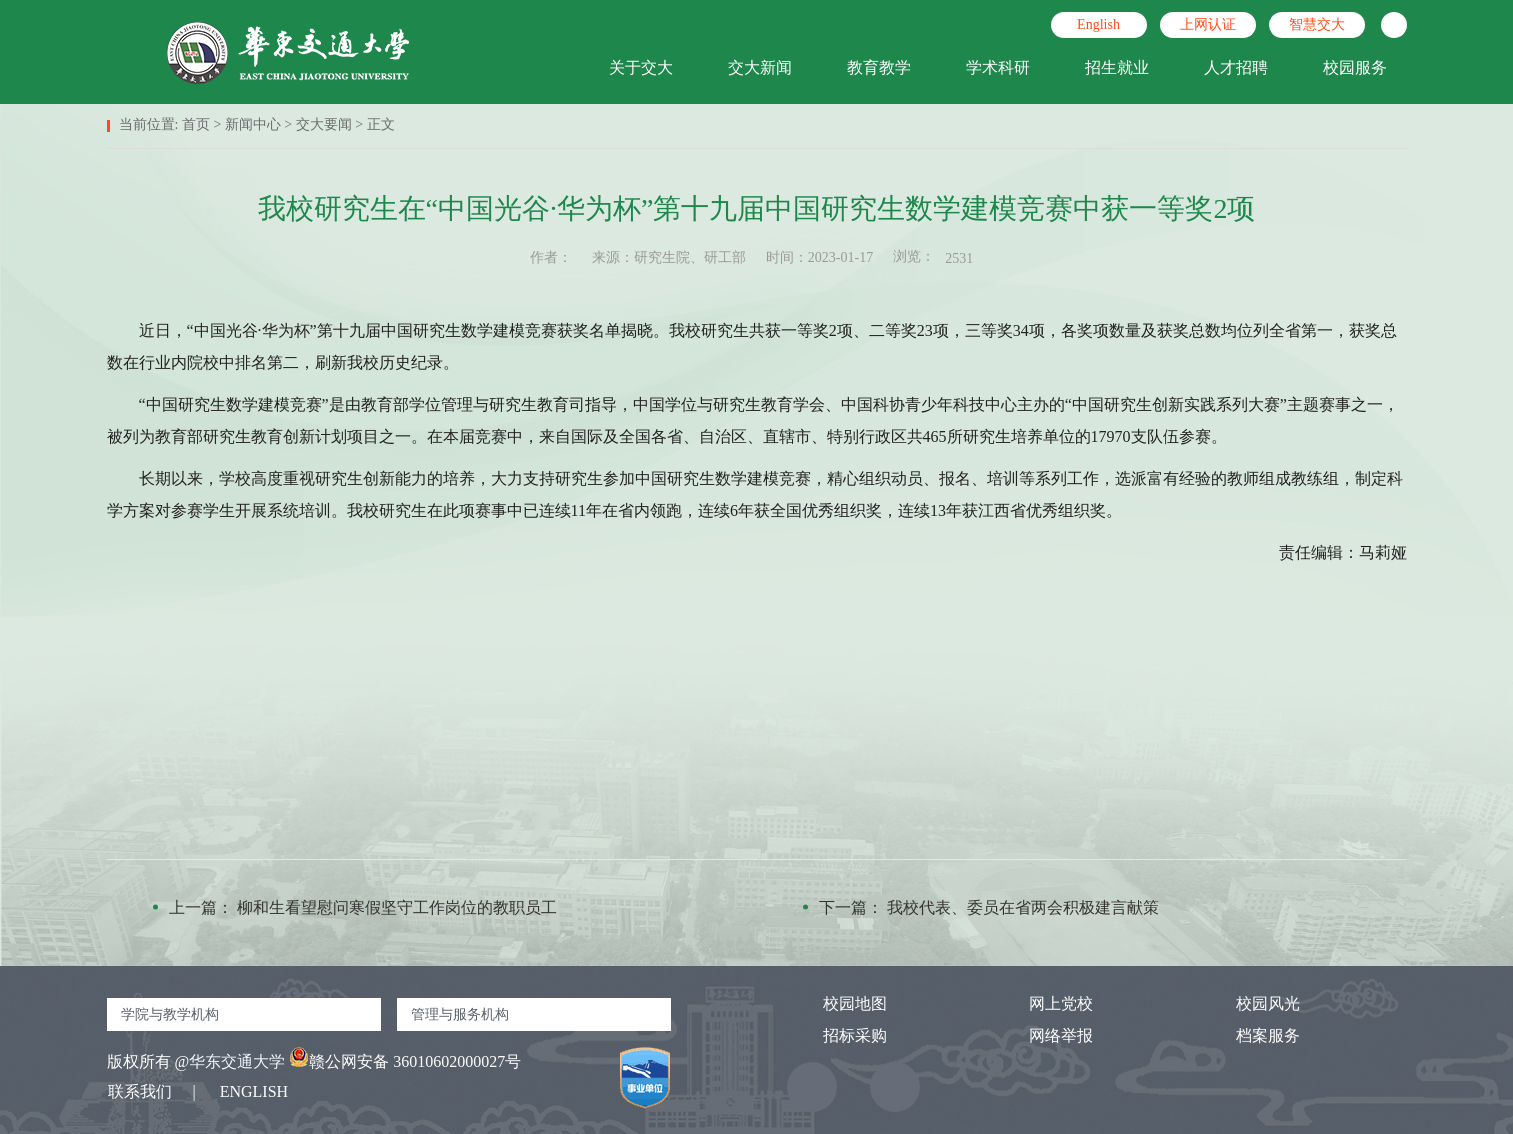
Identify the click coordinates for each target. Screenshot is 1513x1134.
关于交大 (641, 67)
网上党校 (1043, 1003)
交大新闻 (760, 67)
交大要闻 (324, 124)
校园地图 (837, 1003)
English (1098, 24)
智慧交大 (1317, 24)
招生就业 (1117, 67)
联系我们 (140, 1091)
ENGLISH (254, 1091)
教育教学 (879, 67)
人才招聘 (1236, 67)
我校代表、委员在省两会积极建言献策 (1023, 907)
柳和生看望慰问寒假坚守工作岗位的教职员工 (397, 907)
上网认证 (1208, 24)
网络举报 (1043, 1035)
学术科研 (998, 67)
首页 (196, 124)
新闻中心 (253, 124)
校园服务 (1355, 67)
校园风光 (1250, 1003)
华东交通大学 (237, 1061)
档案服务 (1250, 1035)
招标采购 (837, 1035)
